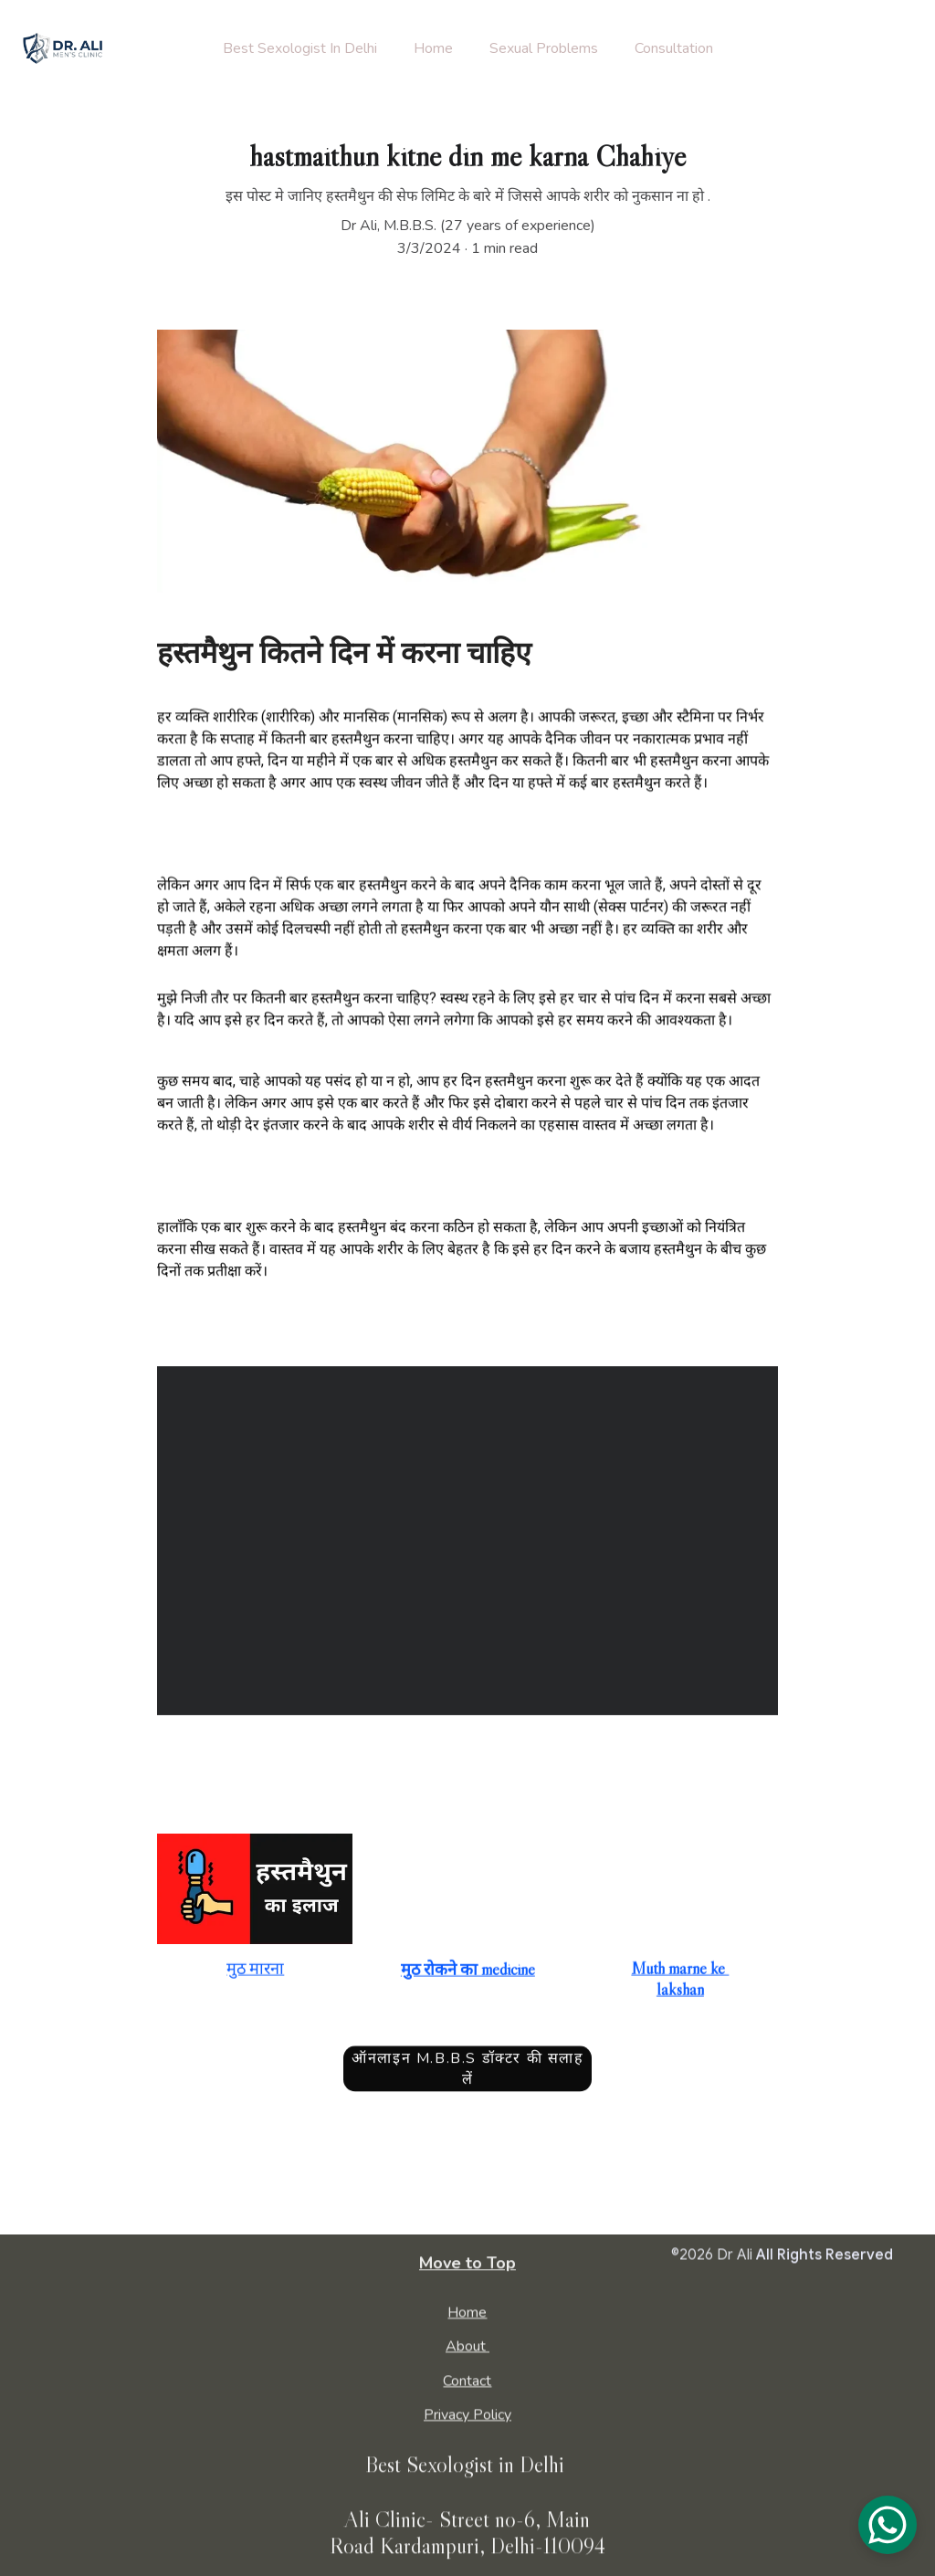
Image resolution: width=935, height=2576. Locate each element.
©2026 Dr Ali (711, 2256)
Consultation (674, 48)
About (466, 2349)
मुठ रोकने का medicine (468, 1972)
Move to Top (467, 2265)
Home (433, 48)
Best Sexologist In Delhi (300, 48)
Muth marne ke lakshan (680, 1982)
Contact (467, 2382)
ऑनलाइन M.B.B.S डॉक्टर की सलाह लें (467, 2073)
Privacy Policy (467, 2416)
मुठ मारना (255, 1971)
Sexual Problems (543, 48)
